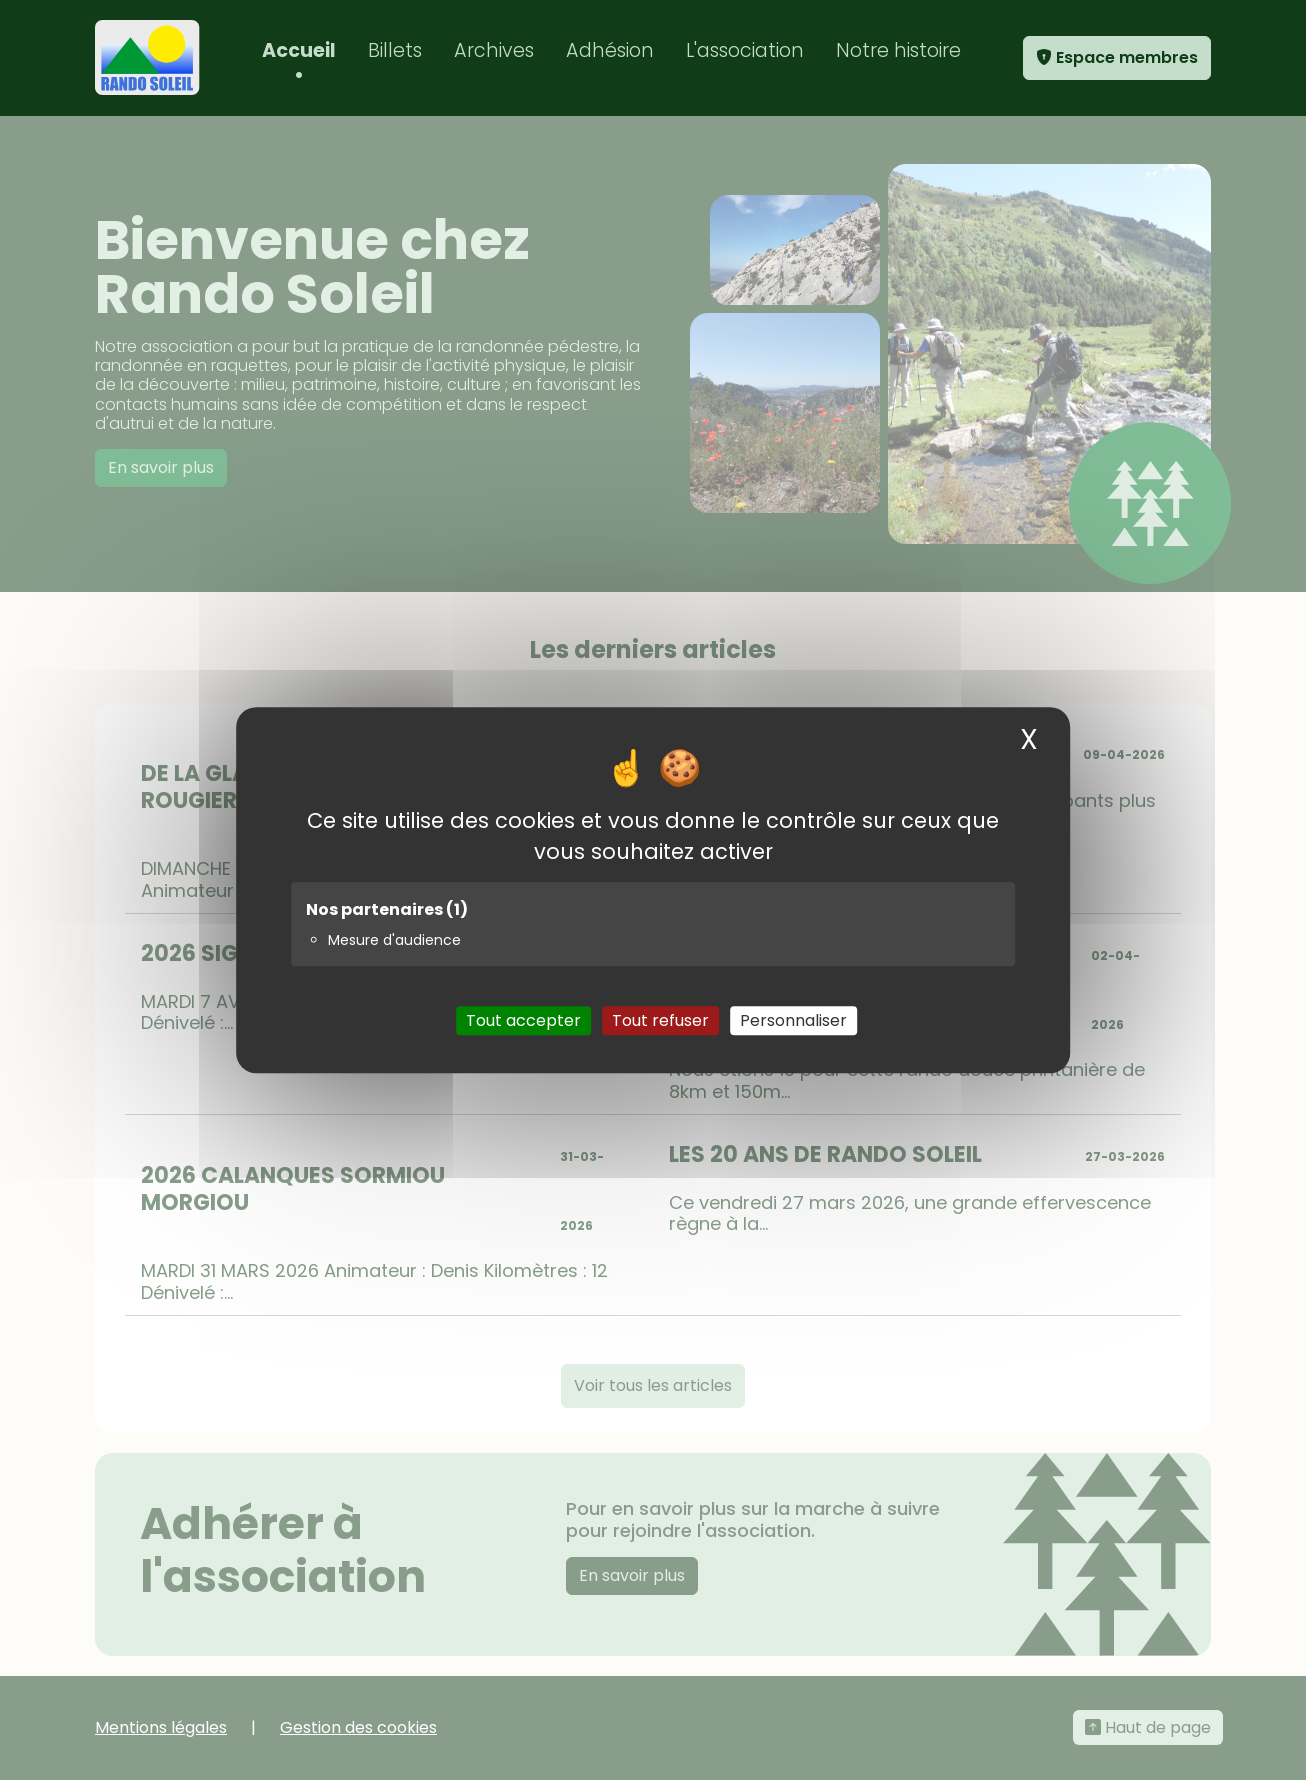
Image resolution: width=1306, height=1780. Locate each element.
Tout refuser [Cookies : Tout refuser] (660, 1020)
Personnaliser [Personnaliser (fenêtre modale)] (793, 1020)
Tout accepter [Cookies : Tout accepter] (523, 1020)
